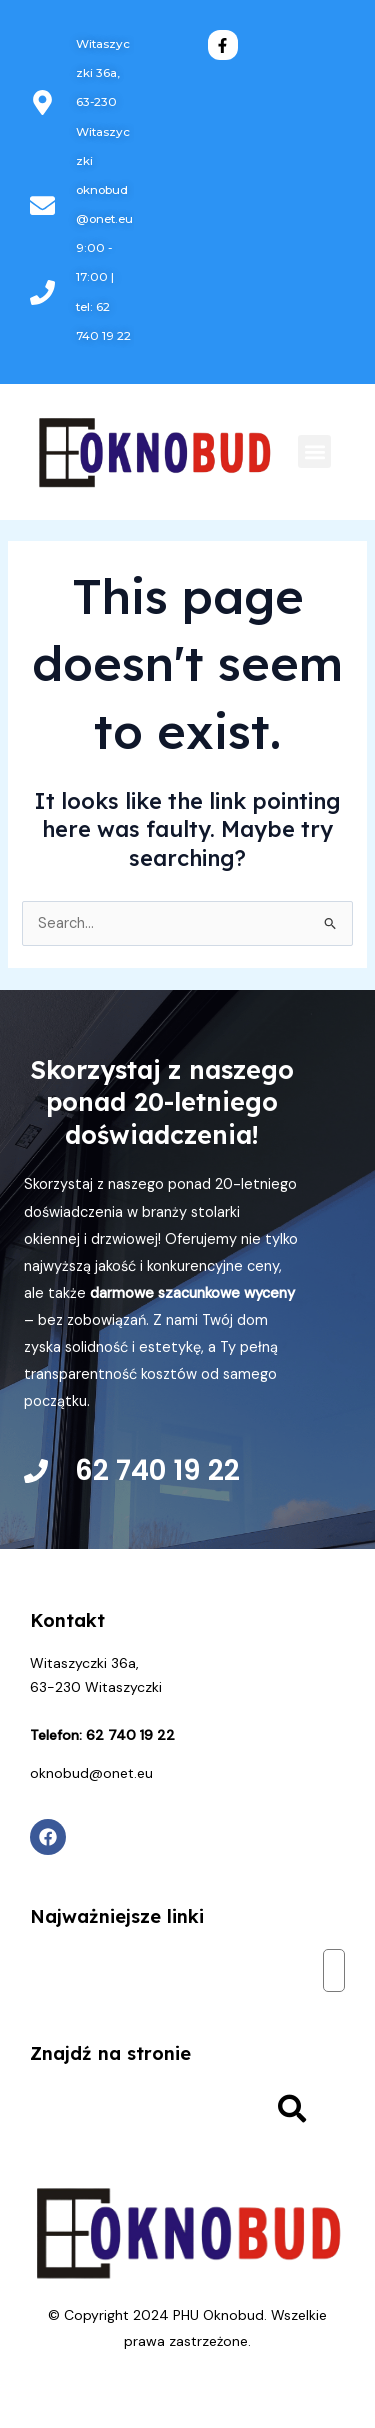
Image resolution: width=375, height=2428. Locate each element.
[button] (314, 451)
